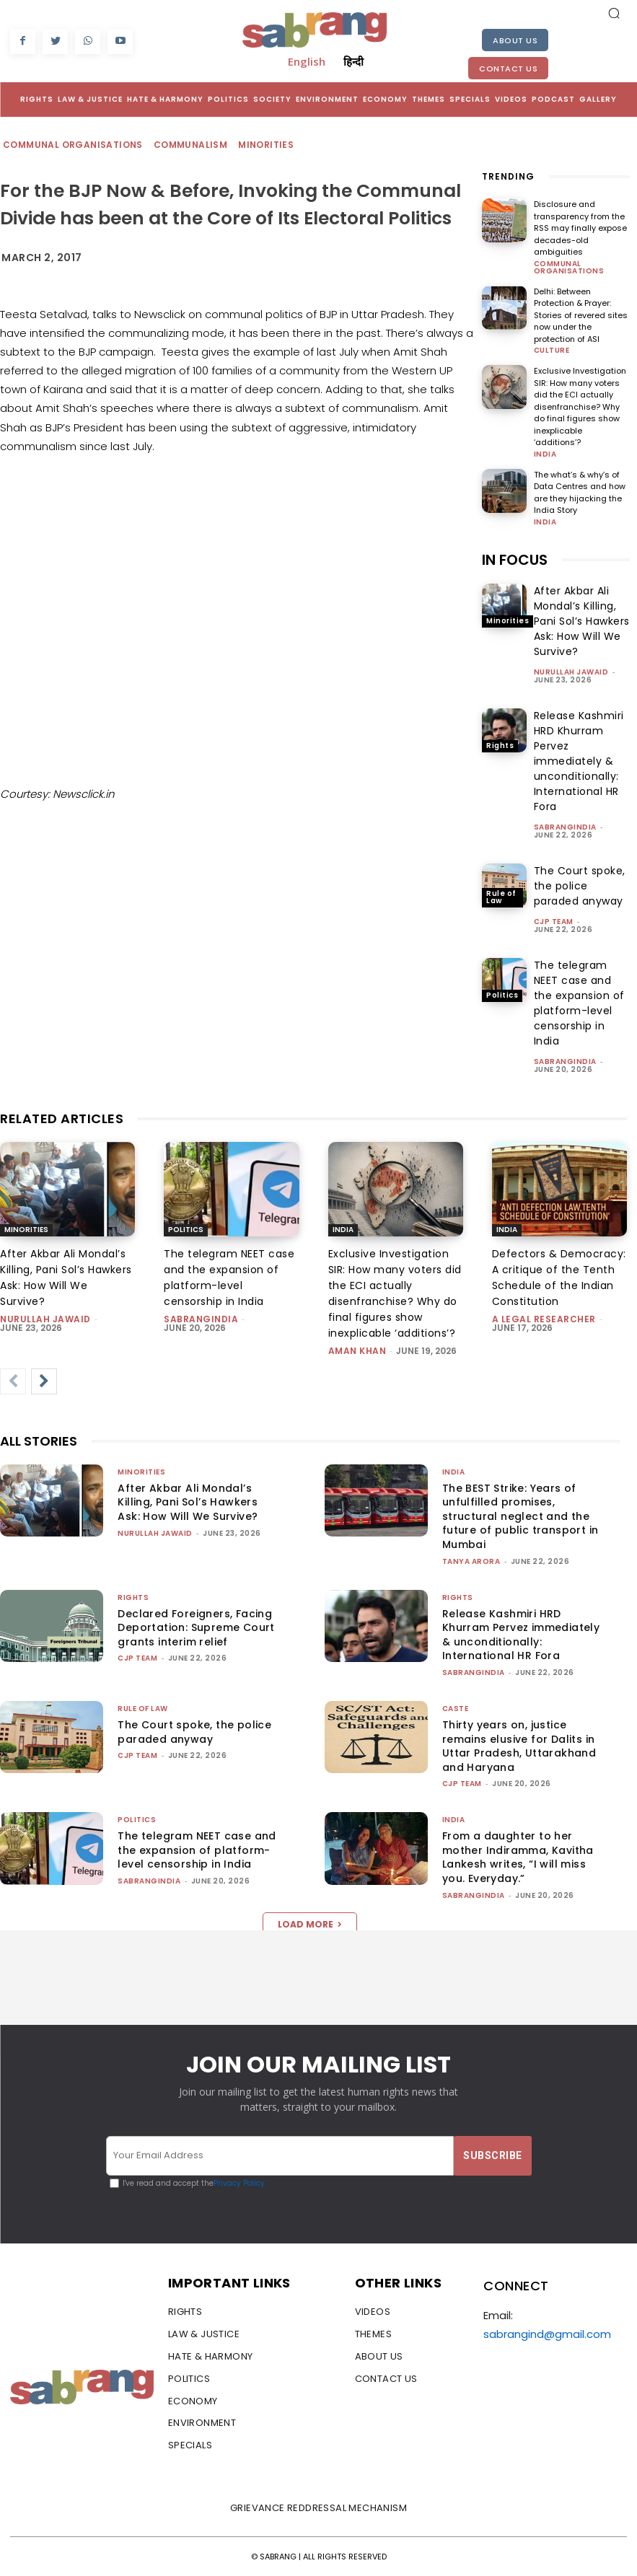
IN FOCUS (515, 560)
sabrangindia (565, 827)
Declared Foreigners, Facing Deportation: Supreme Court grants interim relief (196, 1627)
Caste (455, 1708)
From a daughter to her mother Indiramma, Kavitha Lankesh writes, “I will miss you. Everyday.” (518, 1857)
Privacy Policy (239, 2183)
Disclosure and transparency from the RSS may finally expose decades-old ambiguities (580, 228)
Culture (552, 350)
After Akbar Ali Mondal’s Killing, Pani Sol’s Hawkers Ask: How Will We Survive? (582, 621)
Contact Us (508, 68)
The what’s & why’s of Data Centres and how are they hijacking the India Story (579, 492)
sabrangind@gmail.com (547, 2334)
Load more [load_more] (310, 1924)
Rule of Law (501, 897)
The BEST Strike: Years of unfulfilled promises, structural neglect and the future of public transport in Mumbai (520, 1516)
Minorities (266, 145)
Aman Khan (357, 1351)
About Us (515, 40)
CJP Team (554, 921)
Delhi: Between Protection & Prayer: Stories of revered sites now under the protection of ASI (581, 315)
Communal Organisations (73, 145)
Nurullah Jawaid (571, 672)
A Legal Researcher (544, 1319)
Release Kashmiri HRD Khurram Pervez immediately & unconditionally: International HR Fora (579, 761)
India (545, 454)
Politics (502, 995)
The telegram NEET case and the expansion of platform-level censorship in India (229, 1278)
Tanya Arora (471, 1561)
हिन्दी (353, 61)
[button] (614, 13)
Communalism (191, 145)
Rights (500, 745)
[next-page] (44, 1381)
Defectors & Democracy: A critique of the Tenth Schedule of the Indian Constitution (559, 1278)
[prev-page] (13, 1381)
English (306, 61)
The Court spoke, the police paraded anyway (579, 885)
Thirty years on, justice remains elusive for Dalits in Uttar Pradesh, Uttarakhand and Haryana (519, 1746)
